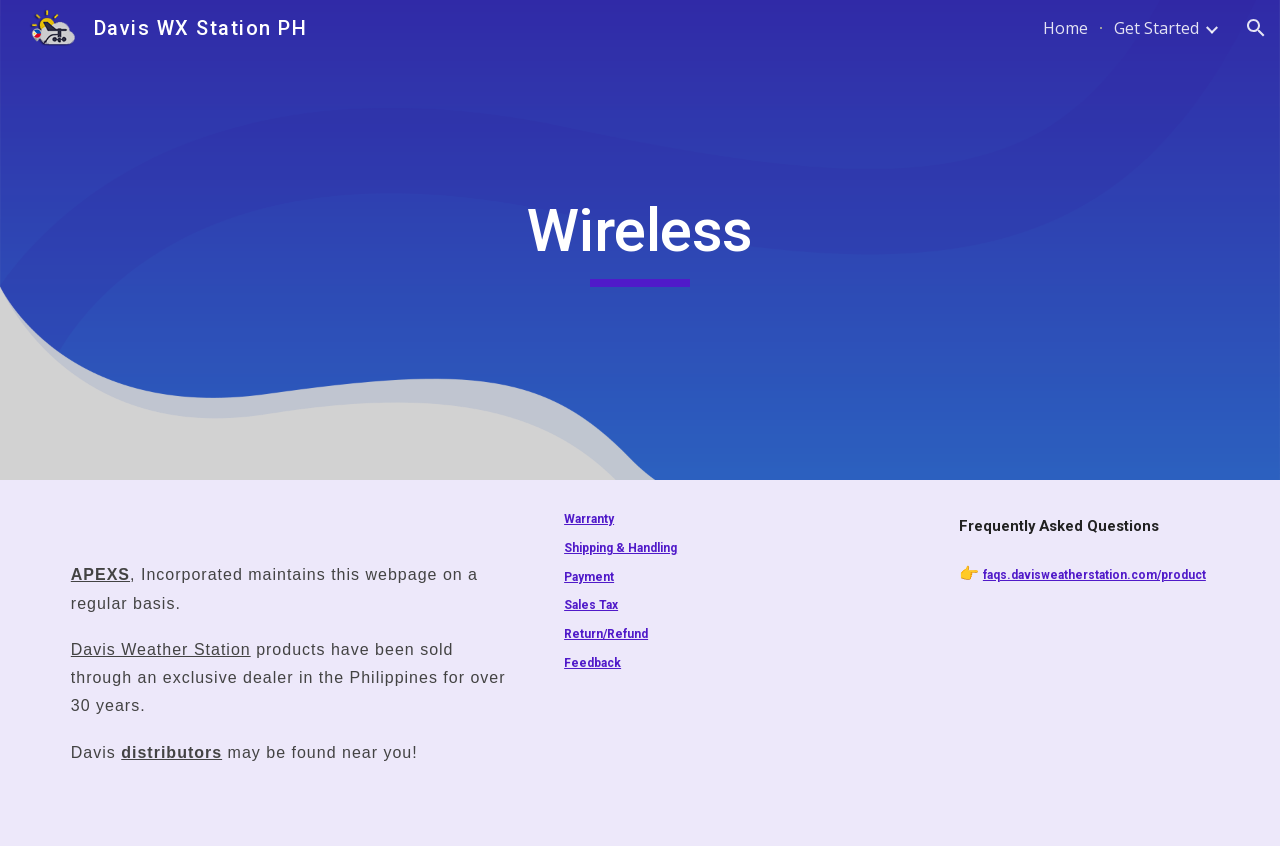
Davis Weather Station (161, 649)
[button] (1256, 28)
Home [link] (1065, 28)
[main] (640, 240)
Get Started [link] (1156, 28)
